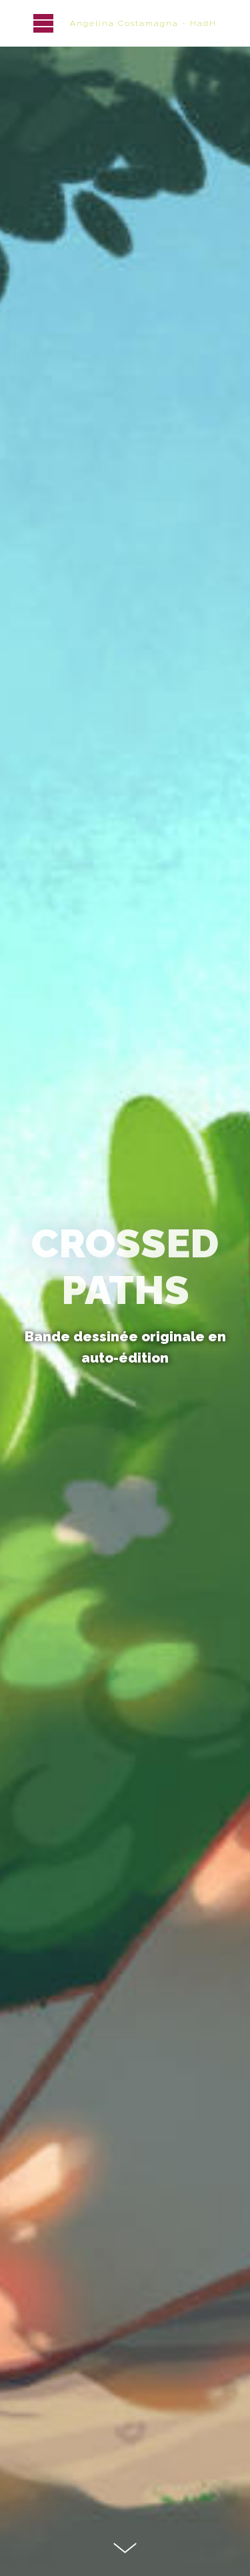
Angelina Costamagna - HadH (143, 23)
